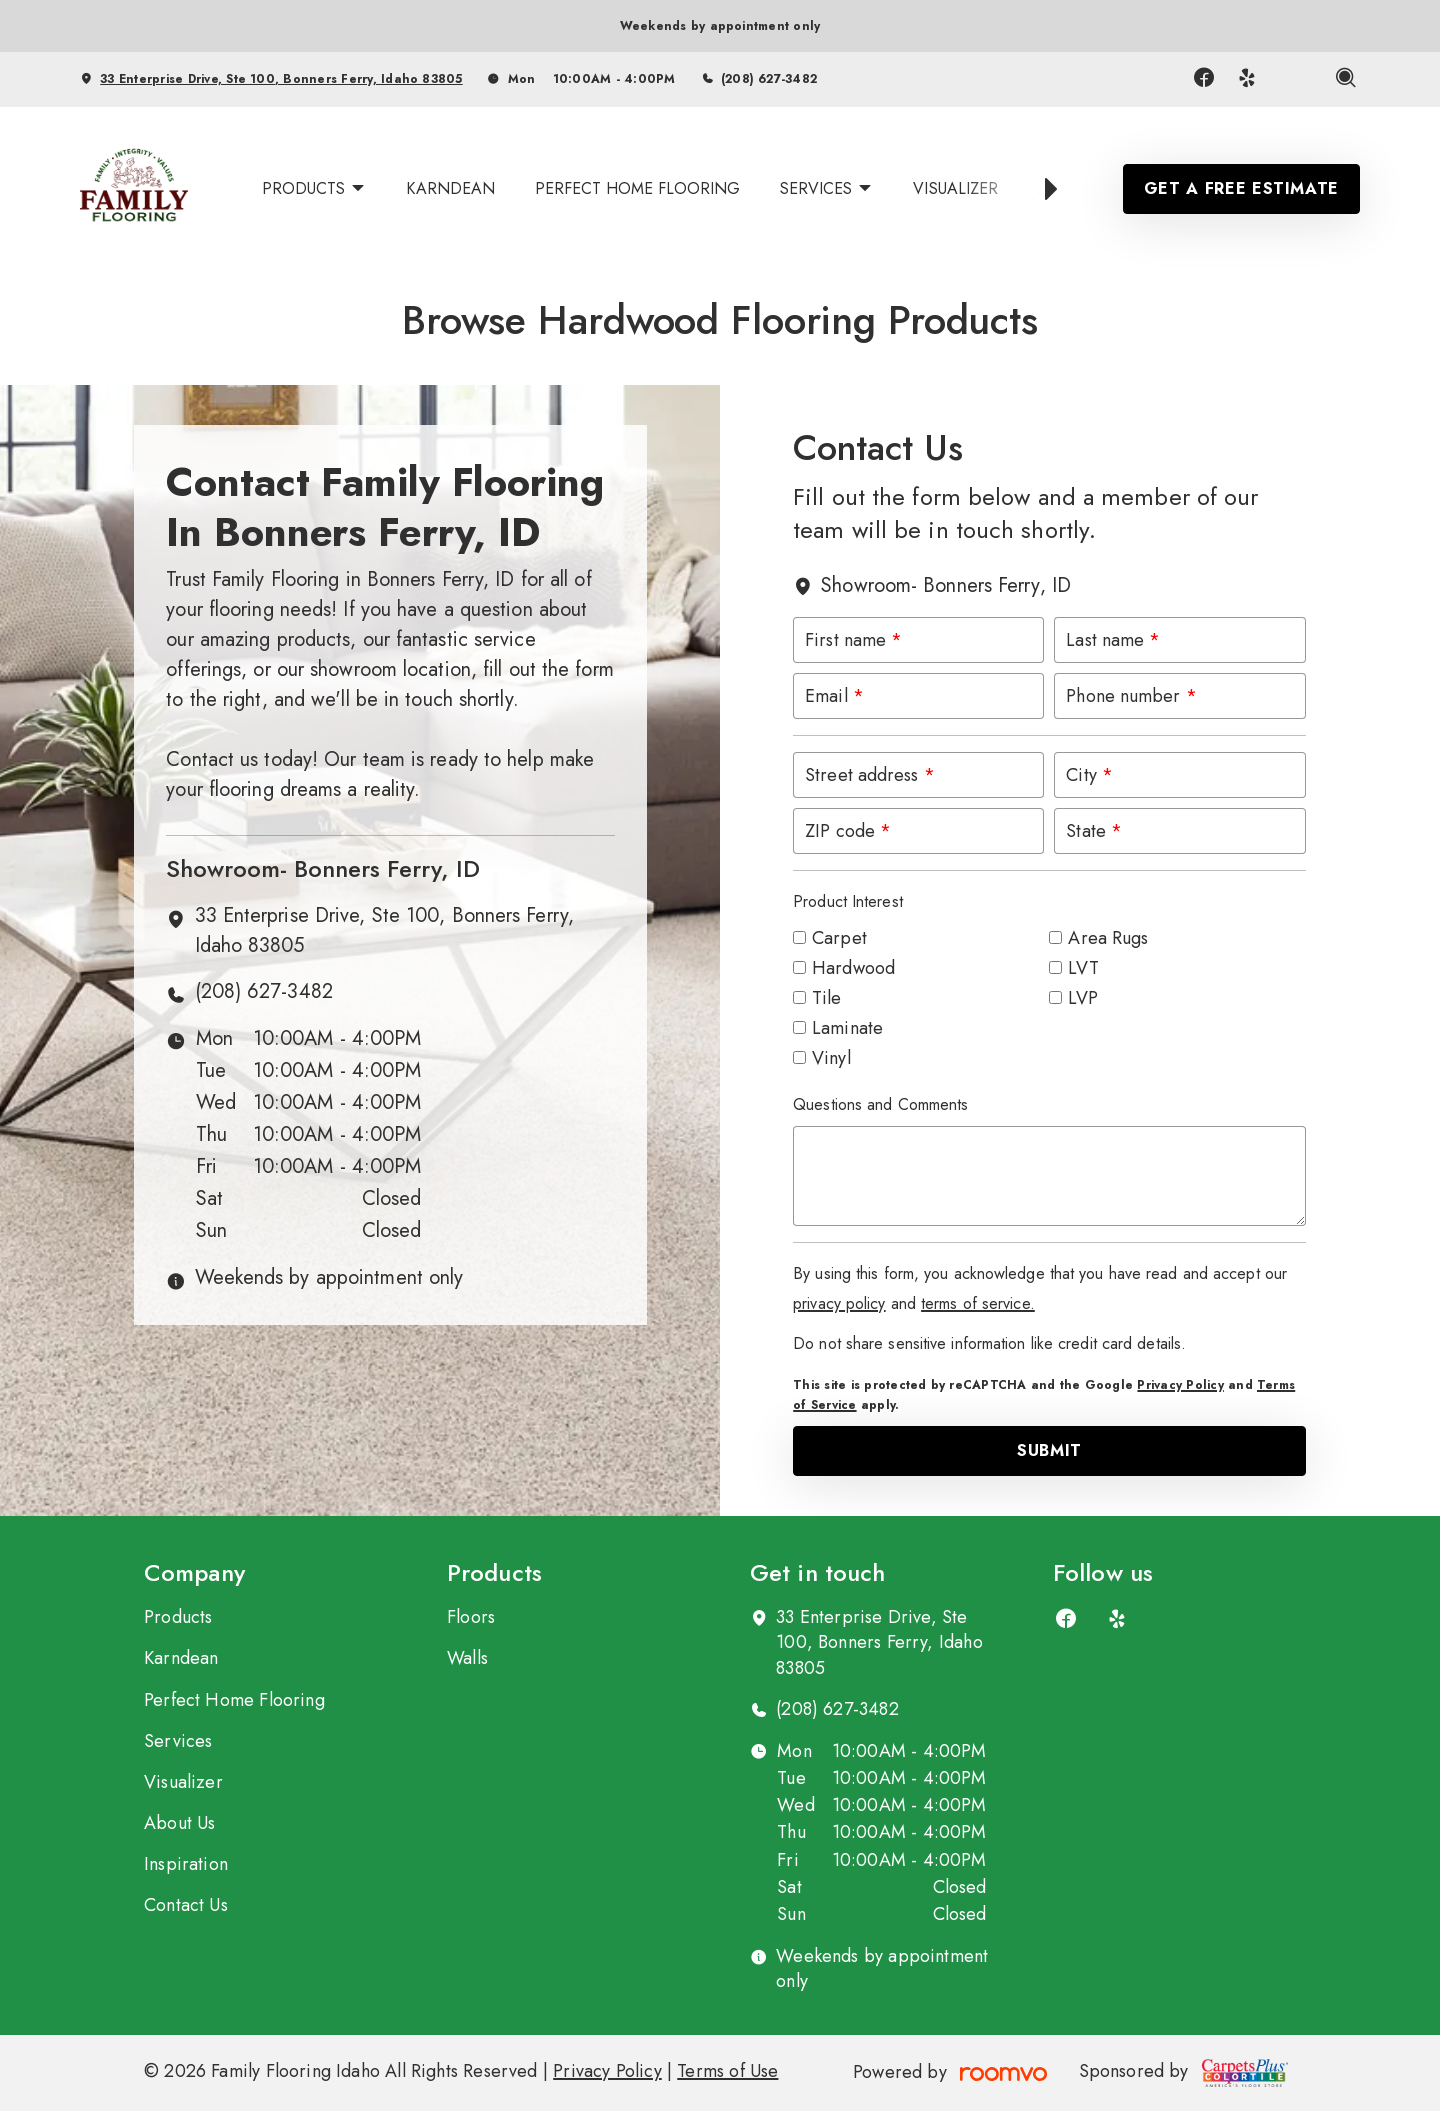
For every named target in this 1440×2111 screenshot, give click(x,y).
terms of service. (978, 1303)
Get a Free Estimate (1241, 188)
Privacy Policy (1180, 1385)
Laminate (847, 1028)
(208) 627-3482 (769, 79)
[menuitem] (314, 189)
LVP (1082, 998)
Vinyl (831, 1058)
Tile (826, 998)
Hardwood (853, 968)
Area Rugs (1108, 938)
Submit (1049, 1450)
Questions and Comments (880, 1104)
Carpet (839, 938)
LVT (1083, 968)
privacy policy (839, 1303)
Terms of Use (727, 2071)
